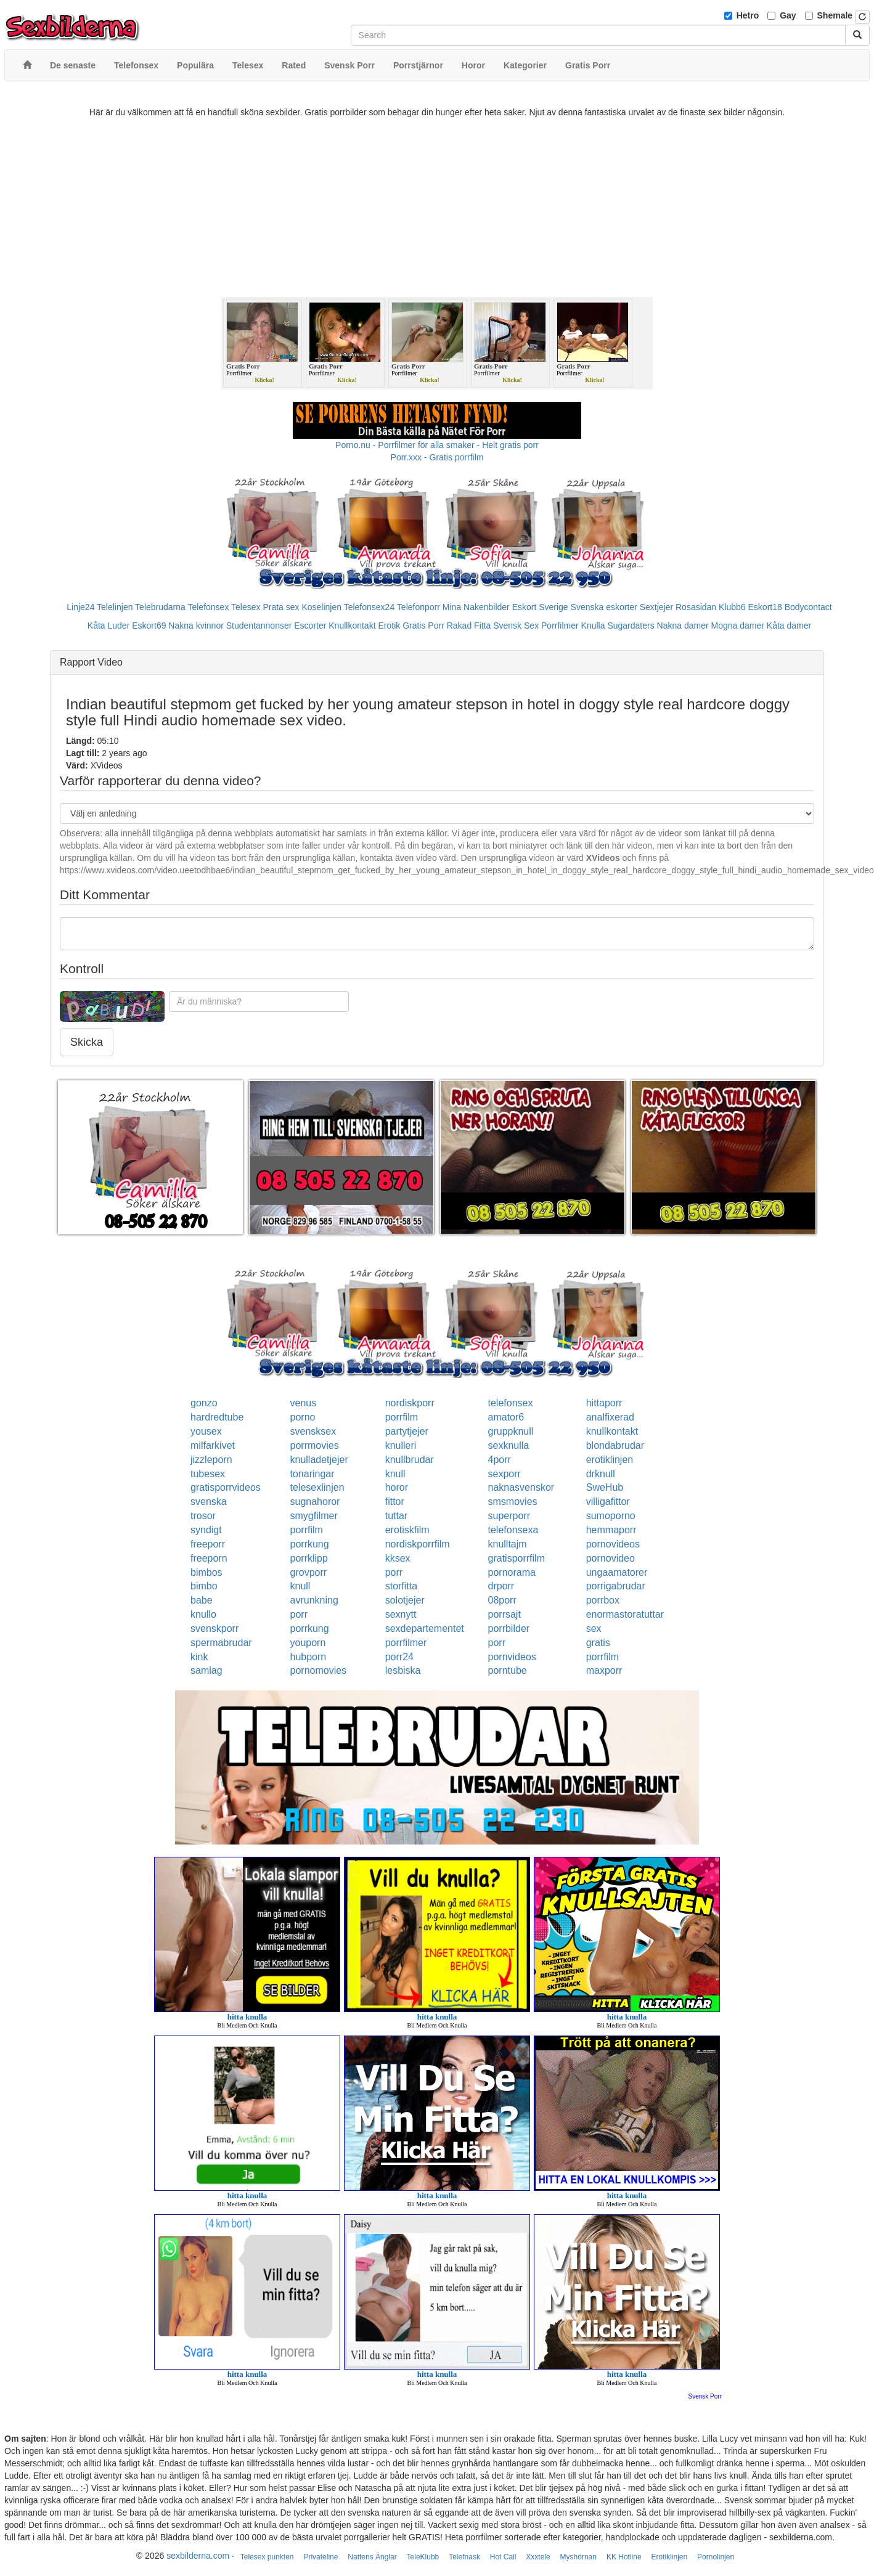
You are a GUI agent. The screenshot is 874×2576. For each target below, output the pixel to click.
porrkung (309, 1544)
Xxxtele (538, 2557)
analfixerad (610, 1417)
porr (393, 1572)
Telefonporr (418, 607)
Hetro (748, 15)
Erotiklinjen (669, 2557)
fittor (394, 1501)
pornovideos (613, 1544)
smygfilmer (314, 1515)
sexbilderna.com (197, 2556)
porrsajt (504, 1614)
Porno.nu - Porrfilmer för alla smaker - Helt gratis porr (437, 445)
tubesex (207, 1474)
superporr (509, 1515)
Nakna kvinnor (196, 625)
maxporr (604, 1670)
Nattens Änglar (372, 2557)
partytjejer (406, 1431)
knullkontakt (612, 1431)
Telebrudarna (160, 607)
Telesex (245, 607)
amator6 (506, 1417)
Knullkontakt (352, 625)
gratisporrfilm (516, 1558)
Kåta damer (789, 625)
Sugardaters (630, 625)
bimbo (204, 1586)
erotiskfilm (407, 1530)
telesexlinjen (317, 1487)
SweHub (604, 1487)
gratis (598, 1642)
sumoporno (610, 1515)
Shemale (835, 15)
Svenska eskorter (604, 607)
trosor (203, 1515)
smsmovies (512, 1501)
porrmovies (314, 1445)
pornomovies (318, 1670)
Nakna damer (683, 625)
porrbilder (509, 1628)
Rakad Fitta (469, 625)
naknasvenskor (521, 1487)
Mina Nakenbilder (476, 607)
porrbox (602, 1600)
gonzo (204, 1403)
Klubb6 (732, 607)
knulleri (401, 1445)
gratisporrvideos (225, 1487)
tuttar (396, 1515)
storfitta (401, 1586)
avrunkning (314, 1600)
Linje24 (80, 607)
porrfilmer (406, 1642)
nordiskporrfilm (417, 1544)
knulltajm (507, 1544)
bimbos (206, 1572)
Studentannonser (259, 625)
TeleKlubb (423, 2557)
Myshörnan (578, 2557)
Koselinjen (321, 607)
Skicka (86, 1042)
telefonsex (510, 1403)
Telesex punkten (267, 2557)
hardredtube (216, 1417)
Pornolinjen (715, 2557)
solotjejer (405, 1600)
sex (594, 1628)
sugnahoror (315, 1501)
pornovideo (610, 1558)
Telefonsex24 (369, 607)
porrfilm (401, 1417)
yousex (206, 1431)
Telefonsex (208, 607)
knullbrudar (409, 1459)
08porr (502, 1600)
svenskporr (214, 1628)
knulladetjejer (319, 1459)
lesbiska (403, 1670)
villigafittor (608, 1501)
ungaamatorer (617, 1572)
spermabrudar (221, 1642)
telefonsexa (513, 1530)
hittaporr (604, 1403)
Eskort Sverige (540, 607)
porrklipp (309, 1558)
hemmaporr (611, 1530)
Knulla (593, 625)
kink (199, 1657)
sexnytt (401, 1614)
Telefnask (464, 2557)
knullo (203, 1614)
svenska (208, 1501)
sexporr (504, 1474)
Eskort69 (149, 625)
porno (303, 1417)
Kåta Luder (109, 625)
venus (303, 1403)
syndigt (206, 1530)
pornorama (512, 1572)
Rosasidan (696, 607)
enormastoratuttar (625, 1614)
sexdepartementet (424, 1628)
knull (395, 1474)
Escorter (310, 625)
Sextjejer (656, 607)
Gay (788, 15)
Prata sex (281, 607)
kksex (397, 1558)
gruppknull (511, 1431)
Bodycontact (808, 607)
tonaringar (312, 1474)
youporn (308, 1642)
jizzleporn (211, 1459)
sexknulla (508, 1445)
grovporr (308, 1572)
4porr (499, 1459)
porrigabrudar (615, 1586)
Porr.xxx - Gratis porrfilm (437, 457)
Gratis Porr (423, 625)
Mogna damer (737, 625)
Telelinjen (115, 607)
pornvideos (512, 1657)
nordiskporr (410, 1403)
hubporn (308, 1657)
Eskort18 (765, 607)
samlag (206, 1670)
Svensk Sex (516, 625)
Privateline (320, 2557)
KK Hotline (624, 2557)
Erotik (389, 625)
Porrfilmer (560, 625)
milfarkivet (212, 1445)
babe (201, 1600)
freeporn (208, 1558)
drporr (501, 1586)
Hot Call (503, 2557)
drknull (600, 1474)
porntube (507, 1670)
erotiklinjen (609, 1459)
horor (396, 1487)
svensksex (313, 1431)
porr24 (399, 1657)
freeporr (207, 1544)
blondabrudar (615, 1445)
